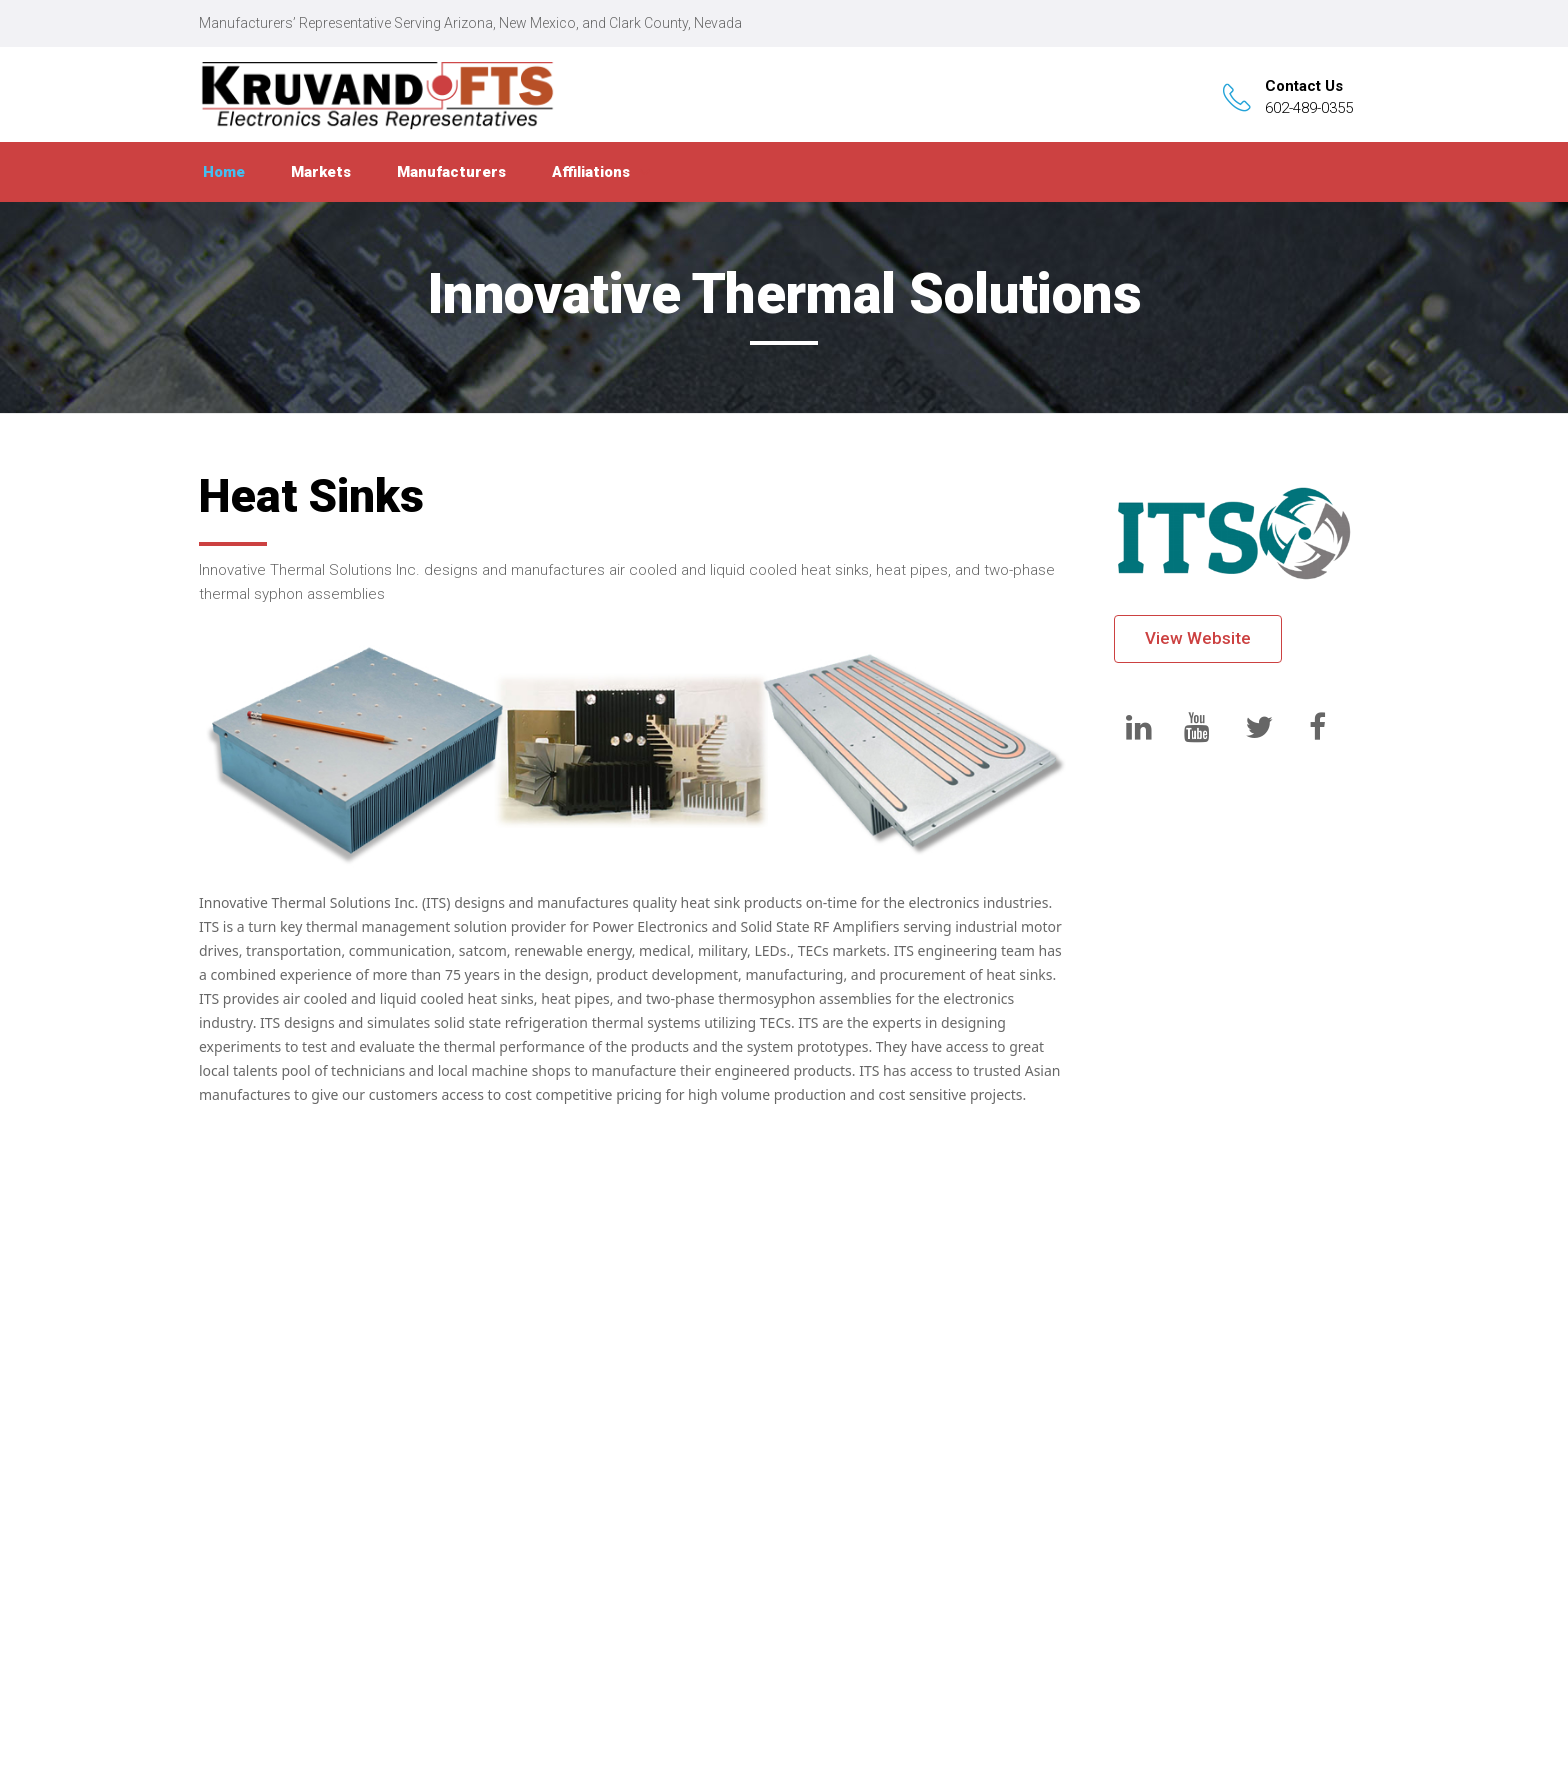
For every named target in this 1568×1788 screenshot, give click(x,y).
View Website (1198, 638)
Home (224, 172)
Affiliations (591, 172)
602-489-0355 (1309, 108)
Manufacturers (451, 172)
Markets (321, 172)
